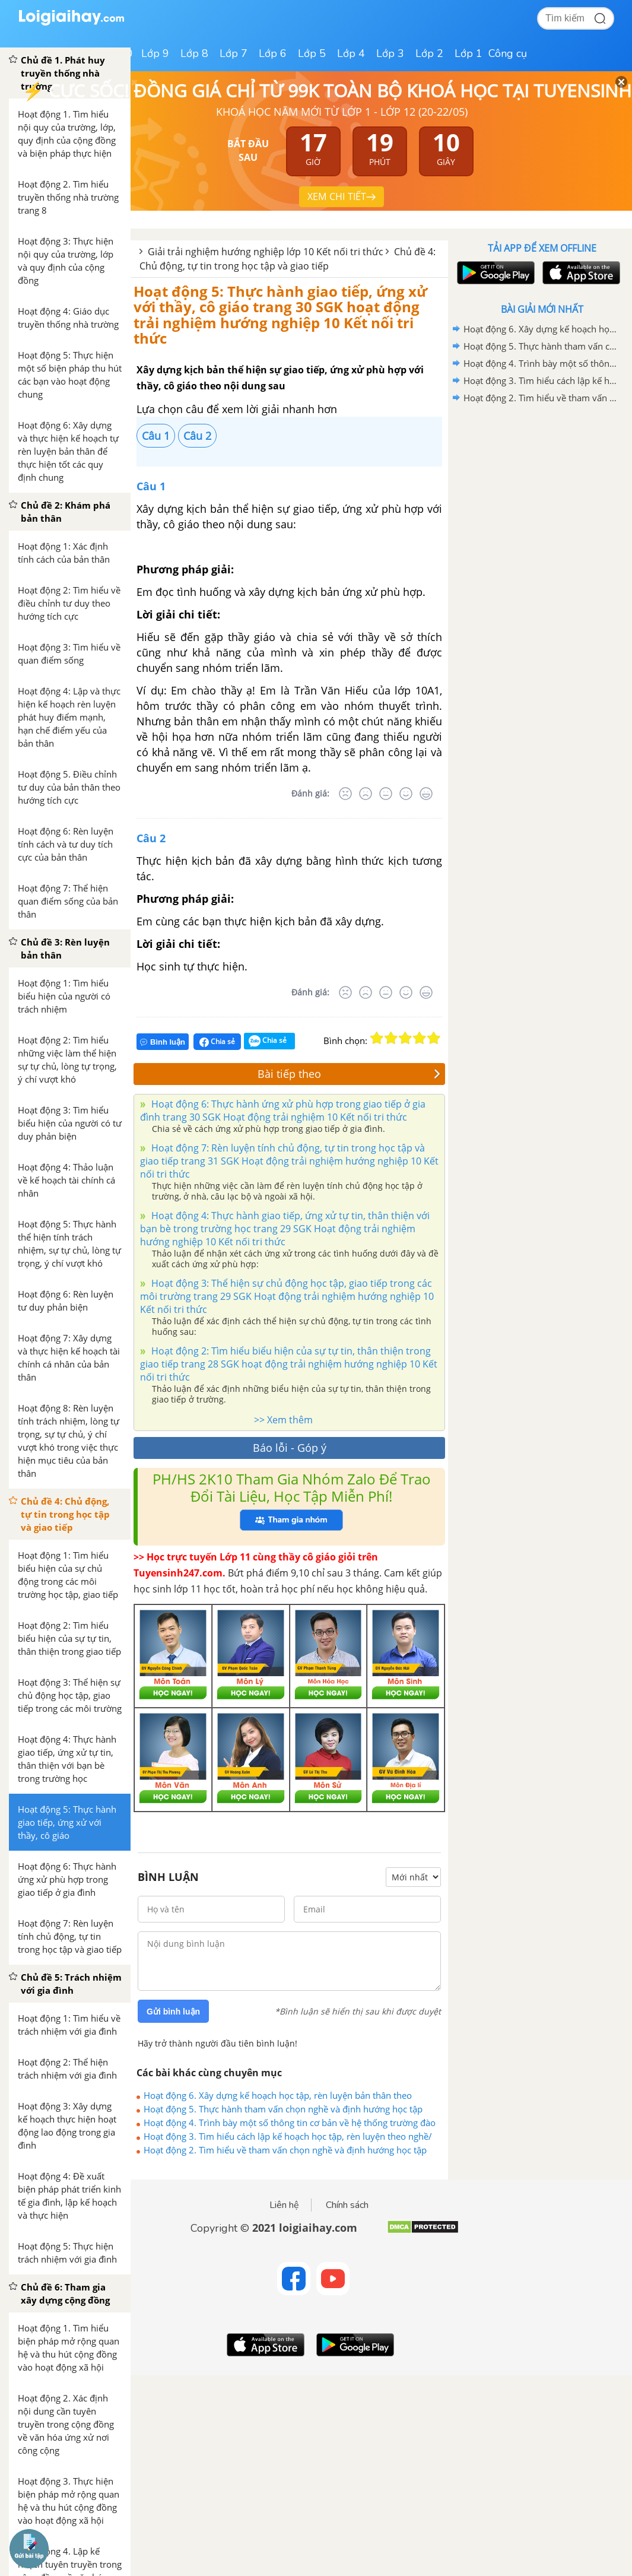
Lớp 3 (390, 53)
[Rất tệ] (345, 793)
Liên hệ (284, 2205)
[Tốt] (406, 793)
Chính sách (347, 2205)
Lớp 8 (194, 53)
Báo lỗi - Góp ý (289, 1448)
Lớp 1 (468, 53)
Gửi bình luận (173, 2011)
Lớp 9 (155, 53)
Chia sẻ (217, 1041)
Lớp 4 (351, 53)
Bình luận (162, 1042)
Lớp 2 (429, 53)
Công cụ (507, 53)
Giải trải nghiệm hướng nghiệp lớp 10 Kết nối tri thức (265, 251)
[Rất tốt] (426, 793)
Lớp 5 (312, 53)
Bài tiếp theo (349, 1074)
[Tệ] (365, 793)
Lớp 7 (233, 53)
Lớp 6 (273, 53)
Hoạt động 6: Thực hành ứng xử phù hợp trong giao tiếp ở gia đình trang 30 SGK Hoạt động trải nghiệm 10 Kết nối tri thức (282, 1110)
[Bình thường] (385, 793)
